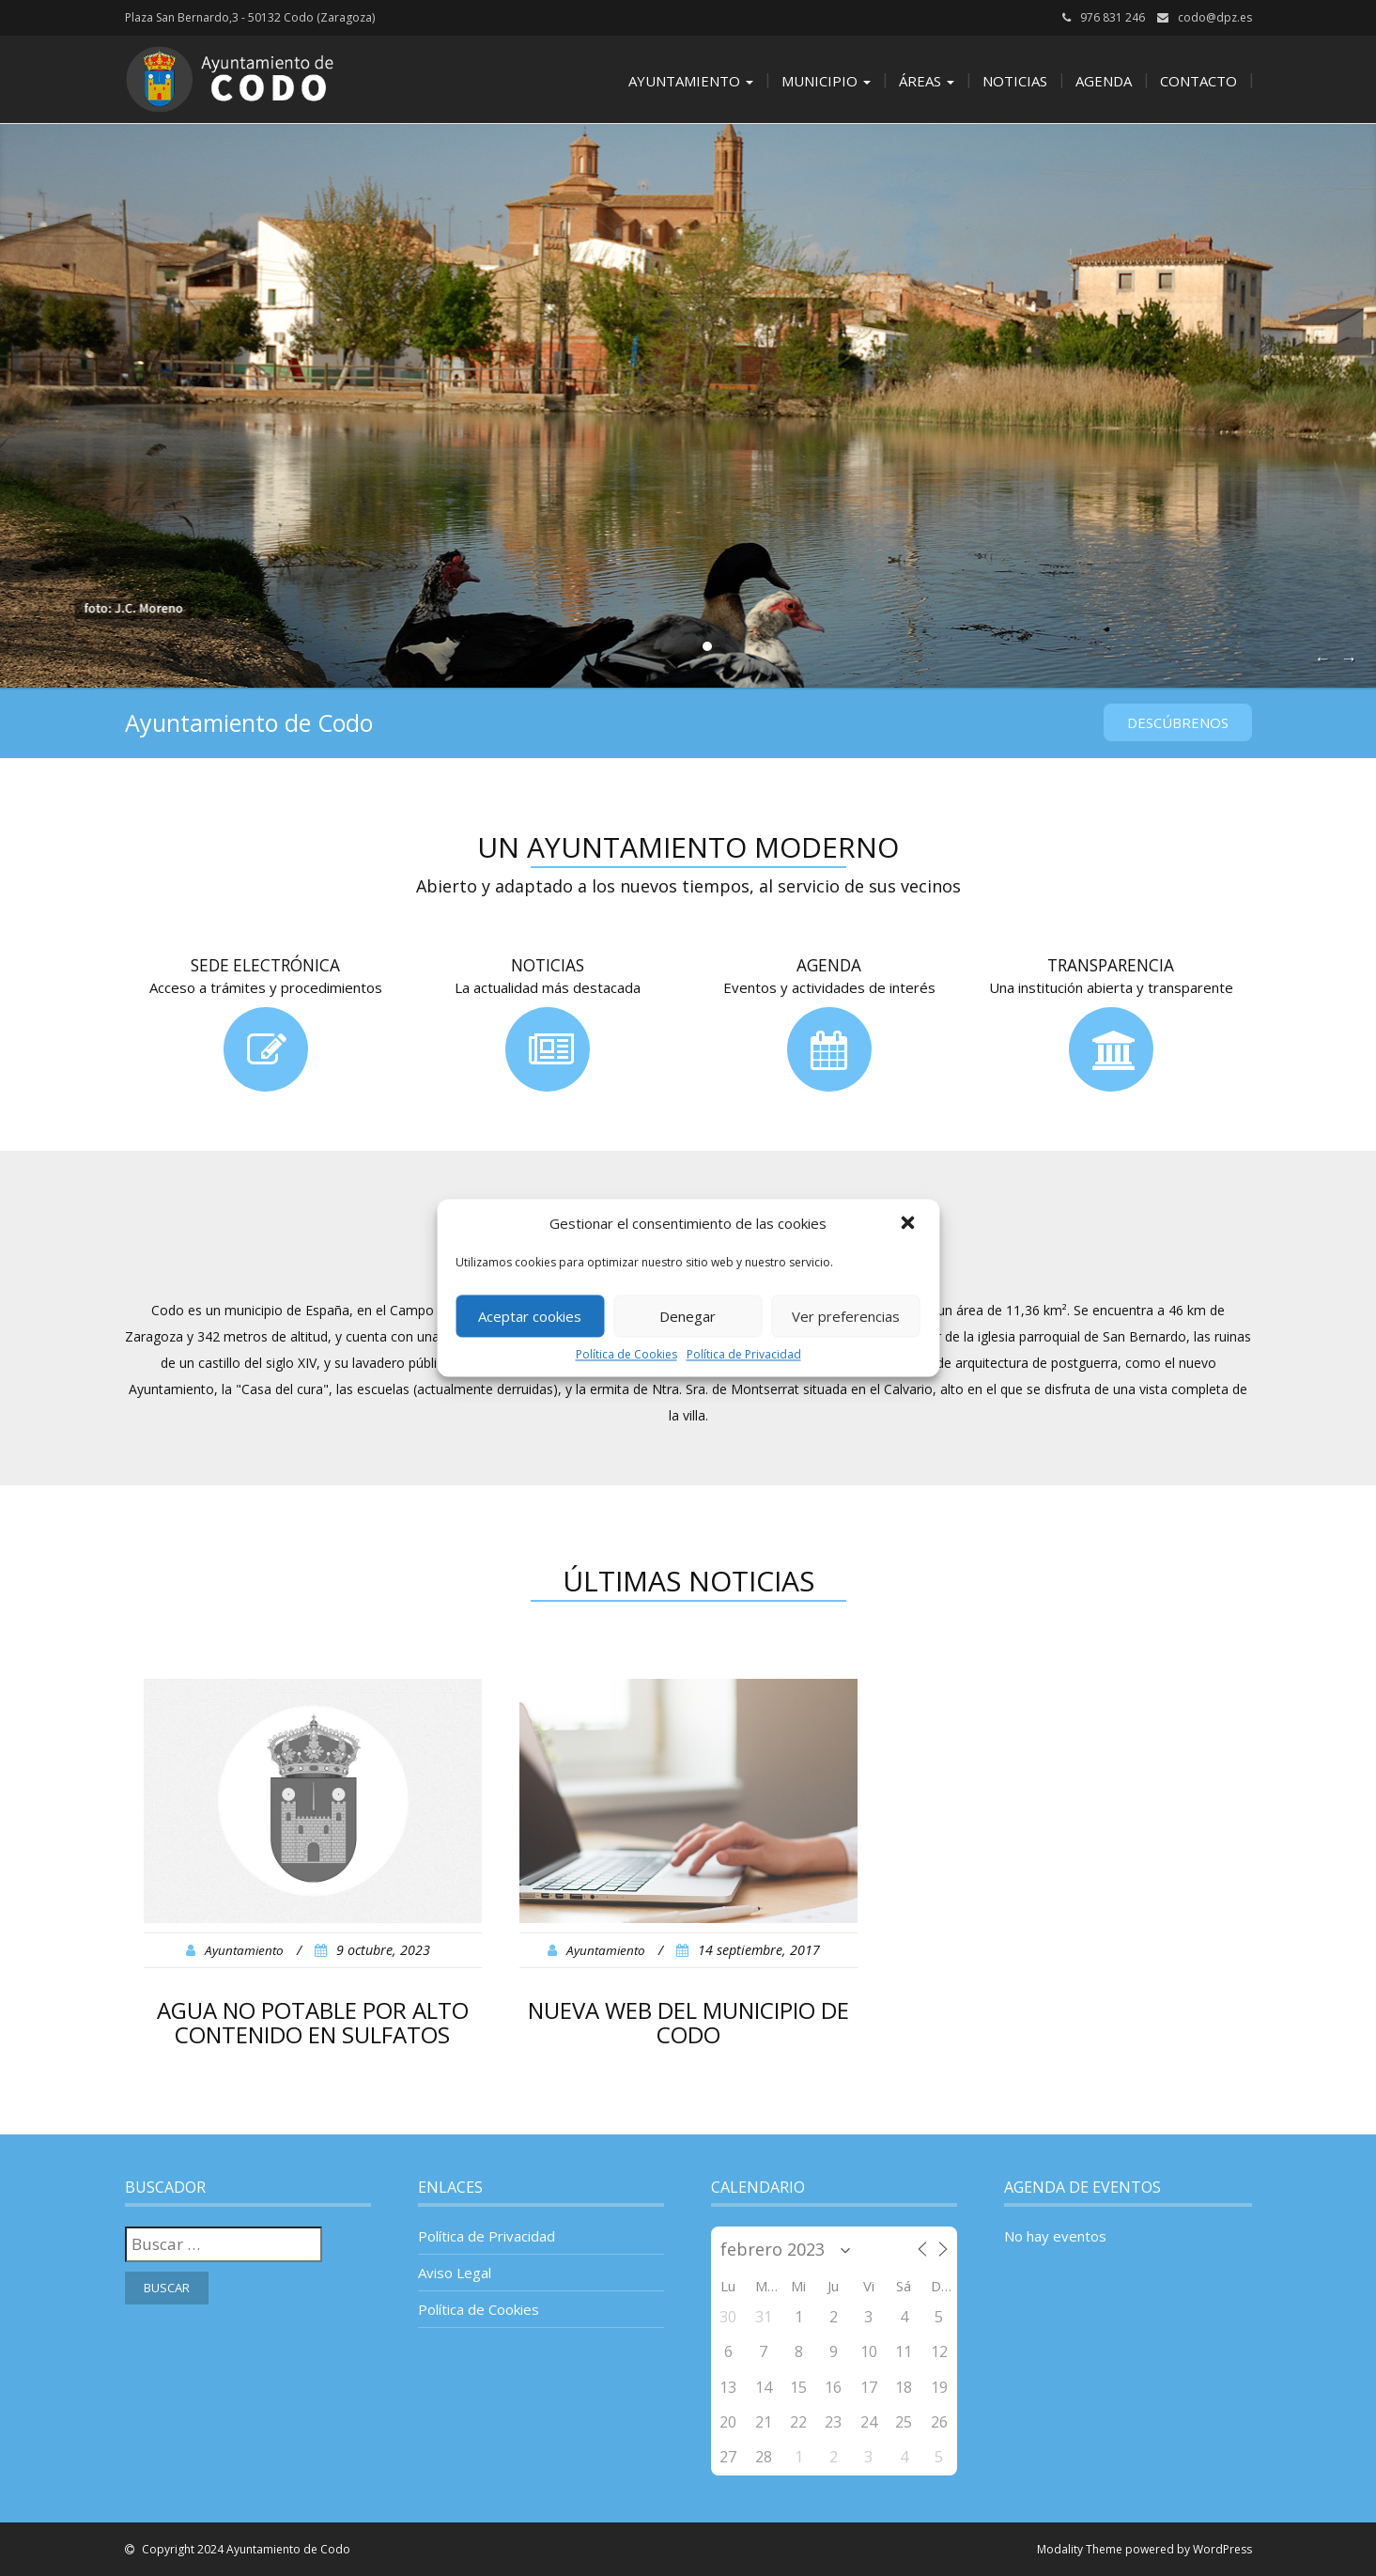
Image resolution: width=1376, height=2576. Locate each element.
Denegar (687, 1316)
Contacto (1198, 80)
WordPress (1222, 2549)
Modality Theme (1079, 2549)
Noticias (1014, 80)
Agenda (1103, 80)
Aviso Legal (454, 2272)
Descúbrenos (1178, 722)
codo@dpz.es (1215, 17)
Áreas (926, 80)
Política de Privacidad (744, 1354)
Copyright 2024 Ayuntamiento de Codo (244, 2549)
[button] (909, 1224)
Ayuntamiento (690, 80)
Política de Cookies (626, 1354)
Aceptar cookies (529, 1316)
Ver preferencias (846, 1316)
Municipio (826, 80)
